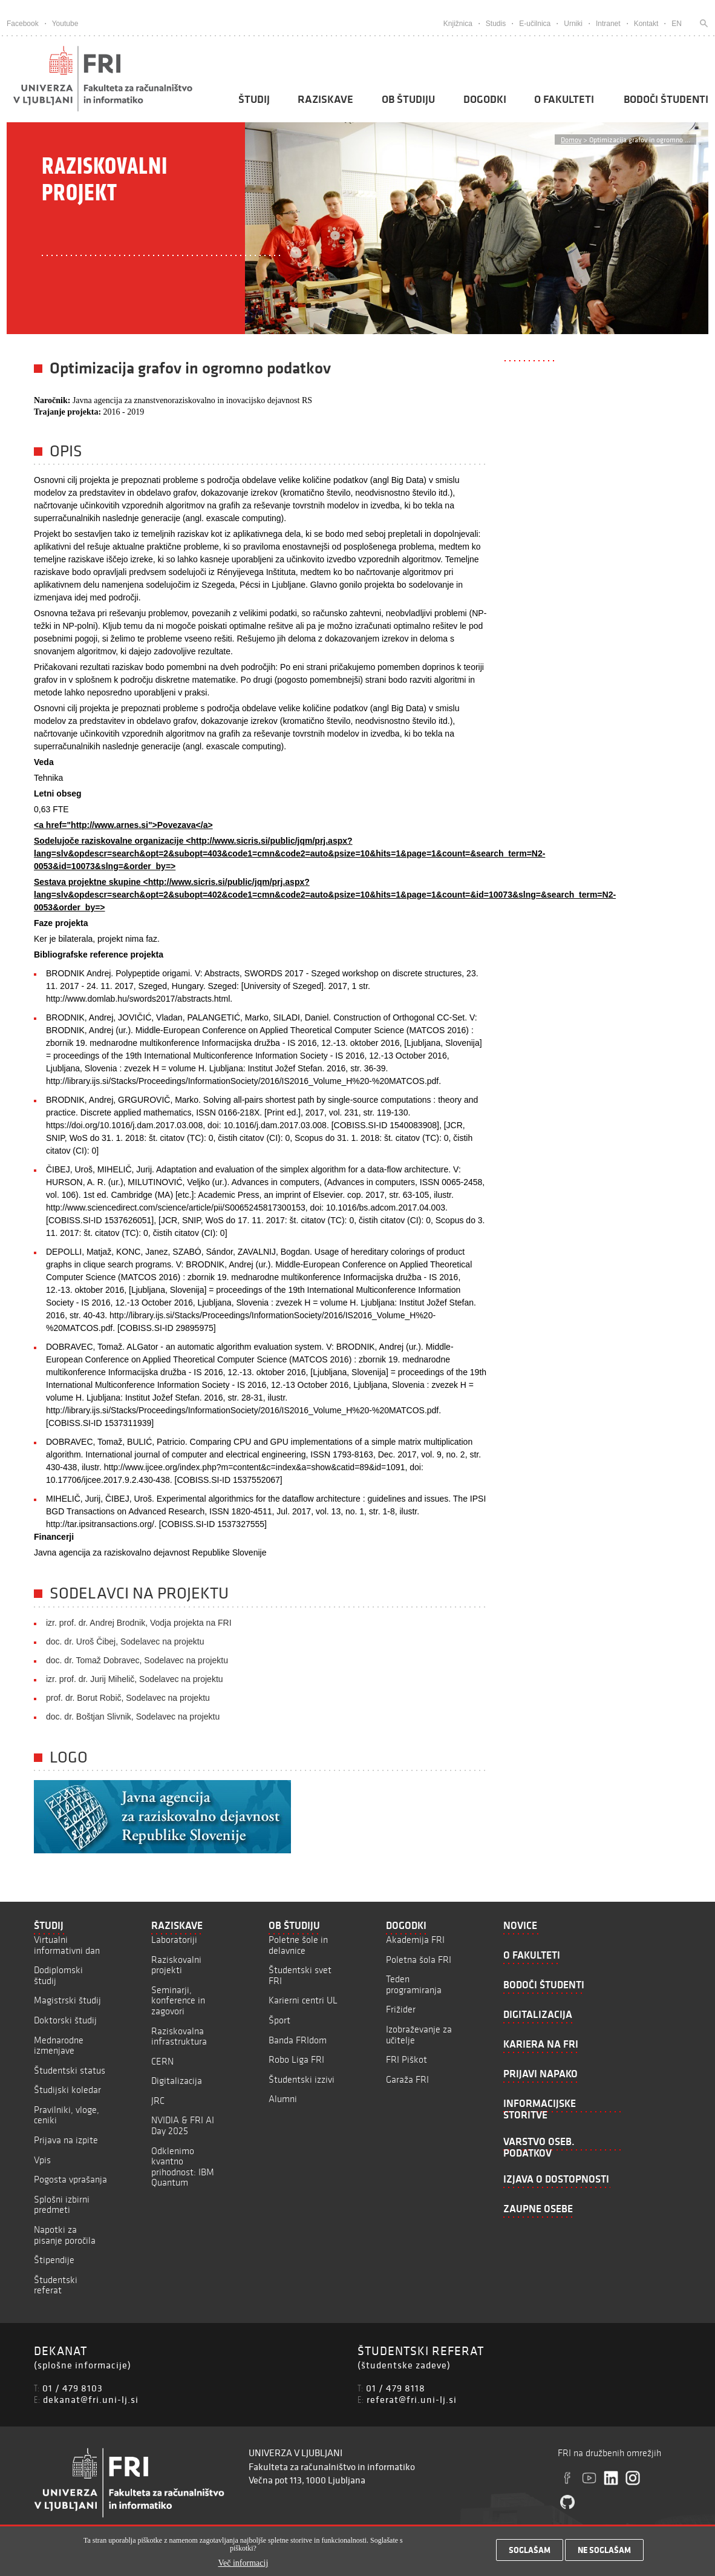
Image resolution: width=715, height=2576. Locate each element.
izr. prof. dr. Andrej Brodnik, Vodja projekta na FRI (139, 1623)
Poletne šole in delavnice (298, 1945)
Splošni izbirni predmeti (62, 2204)
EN (676, 23)
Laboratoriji (174, 1939)
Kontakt (646, 23)
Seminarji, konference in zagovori (178, 2000)
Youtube (65, 23)
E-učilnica (534, 23)
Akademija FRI (415, 1939)
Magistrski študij (67, 2000)
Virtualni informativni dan (67, 1945)
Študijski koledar (67, 2089)
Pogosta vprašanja (70, 2179)
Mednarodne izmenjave (58, 2045)
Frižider (401, 2009)
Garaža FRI (407, 2079)
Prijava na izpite (66, 2140)
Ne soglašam (604, 2552)
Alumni (283, 2098)
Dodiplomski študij (58, 1975)
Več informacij (243, 2564)
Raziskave (325, 99)
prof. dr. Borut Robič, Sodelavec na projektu (128, 1698)
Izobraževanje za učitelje (419, 2034)
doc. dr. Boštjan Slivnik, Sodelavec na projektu (133, 1716)
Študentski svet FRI (300, 1975)
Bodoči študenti (666, 99)
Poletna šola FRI (418, 1959)
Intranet (608, 23)
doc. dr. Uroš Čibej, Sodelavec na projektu (125, 1641)
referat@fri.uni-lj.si (412, 2399)
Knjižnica (457, 23)
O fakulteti (564, 99)
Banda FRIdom (298, 2040)
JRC (158, 2100)
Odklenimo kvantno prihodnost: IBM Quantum (182, 2167)
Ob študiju (408, 99)
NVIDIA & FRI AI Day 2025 (182, 2125)
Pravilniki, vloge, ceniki (66, 2115)
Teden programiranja (414, 1984)
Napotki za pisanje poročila (65, 2235)
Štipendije (54, 2260)
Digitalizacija (176, 2080)
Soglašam (529, 2552)
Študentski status (69, 2070)
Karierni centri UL (303, 2000)
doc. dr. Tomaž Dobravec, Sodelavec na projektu (137, 1660)
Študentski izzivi (302, 2079)
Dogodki (484, 99)
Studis (496, 23)
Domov (571, 139)
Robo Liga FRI (296, 2059)
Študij (254, 99)
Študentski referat (55, 2285)
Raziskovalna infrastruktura (179, 2036)
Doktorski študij (65, 2020)
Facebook (23, 23)
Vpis (42, 2160)
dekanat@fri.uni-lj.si (91, 2399)
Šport (279, 2020)
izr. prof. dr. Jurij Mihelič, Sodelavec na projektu (134, 1679)
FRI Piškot (406, 2059)
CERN (162, 2061)
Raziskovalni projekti (176, 1965)
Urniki (573, 23)
